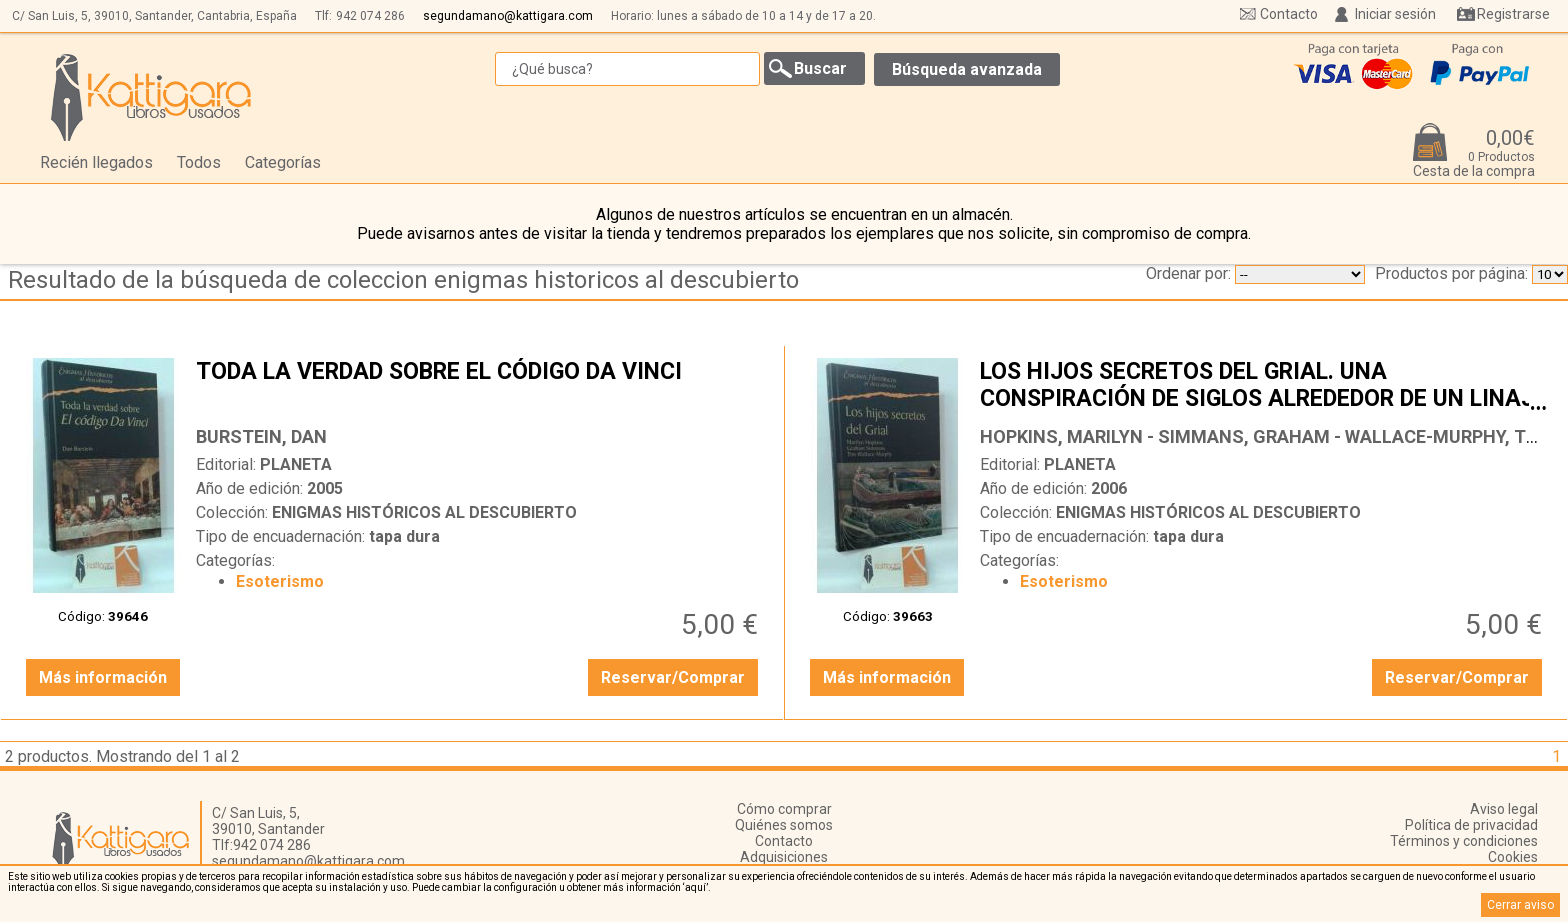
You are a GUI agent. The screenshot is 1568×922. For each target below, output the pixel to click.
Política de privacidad (1471, 825)
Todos (199, 162)
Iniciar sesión (1395, 14)
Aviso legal (1504, 809)
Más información (103, 677)
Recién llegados (96, 162)
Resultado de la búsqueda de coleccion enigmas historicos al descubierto (403, 280)
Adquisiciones (784, 857)
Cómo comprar (784, 809)
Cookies (1513, 857)
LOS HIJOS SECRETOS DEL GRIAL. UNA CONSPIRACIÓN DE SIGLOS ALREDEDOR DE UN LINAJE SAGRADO (1263, 387)
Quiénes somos (784, 825)
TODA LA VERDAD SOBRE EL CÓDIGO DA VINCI (479, 387)
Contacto (1289, 14)
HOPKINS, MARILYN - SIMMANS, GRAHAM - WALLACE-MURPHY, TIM (1263, 436)
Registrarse (1513, 14)
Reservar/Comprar (673, 677)
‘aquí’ (695, 887)
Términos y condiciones (1464, 841)
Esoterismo (280, 581)
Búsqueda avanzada (967, 69)
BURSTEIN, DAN (261, 436)
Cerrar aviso (1520, 905)
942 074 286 (370, 16)
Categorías (283, 162)
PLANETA (296, 464)
